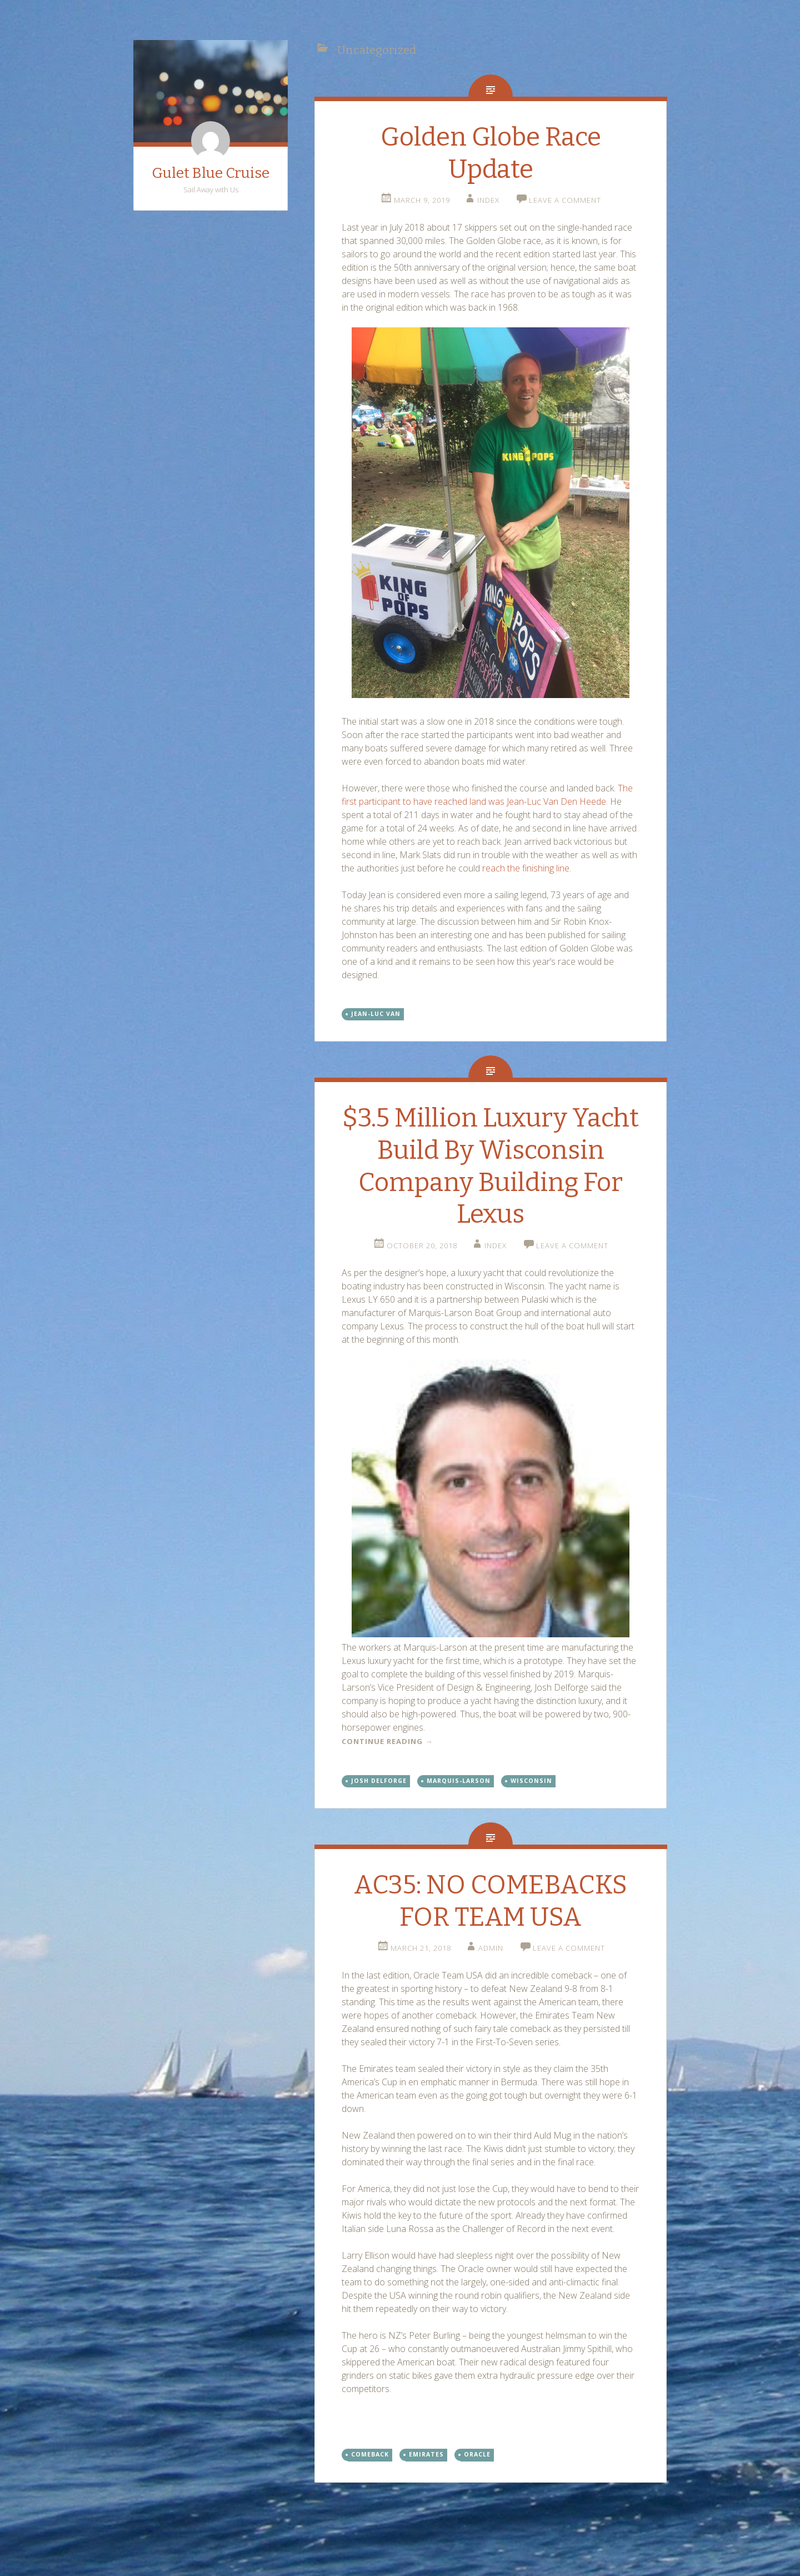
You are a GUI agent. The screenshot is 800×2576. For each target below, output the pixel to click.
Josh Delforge (379, 1781)
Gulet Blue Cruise (210, 173)
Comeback (370, 2454)
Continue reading (387, 1741)
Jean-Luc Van (376, 1014)
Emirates (426, 2454)
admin (490, 1948)
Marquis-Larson (459, 1781)
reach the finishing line (525, 868)
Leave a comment (565, 200)
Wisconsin (531, 1781)
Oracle (477, 2454)
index (488, 200)
